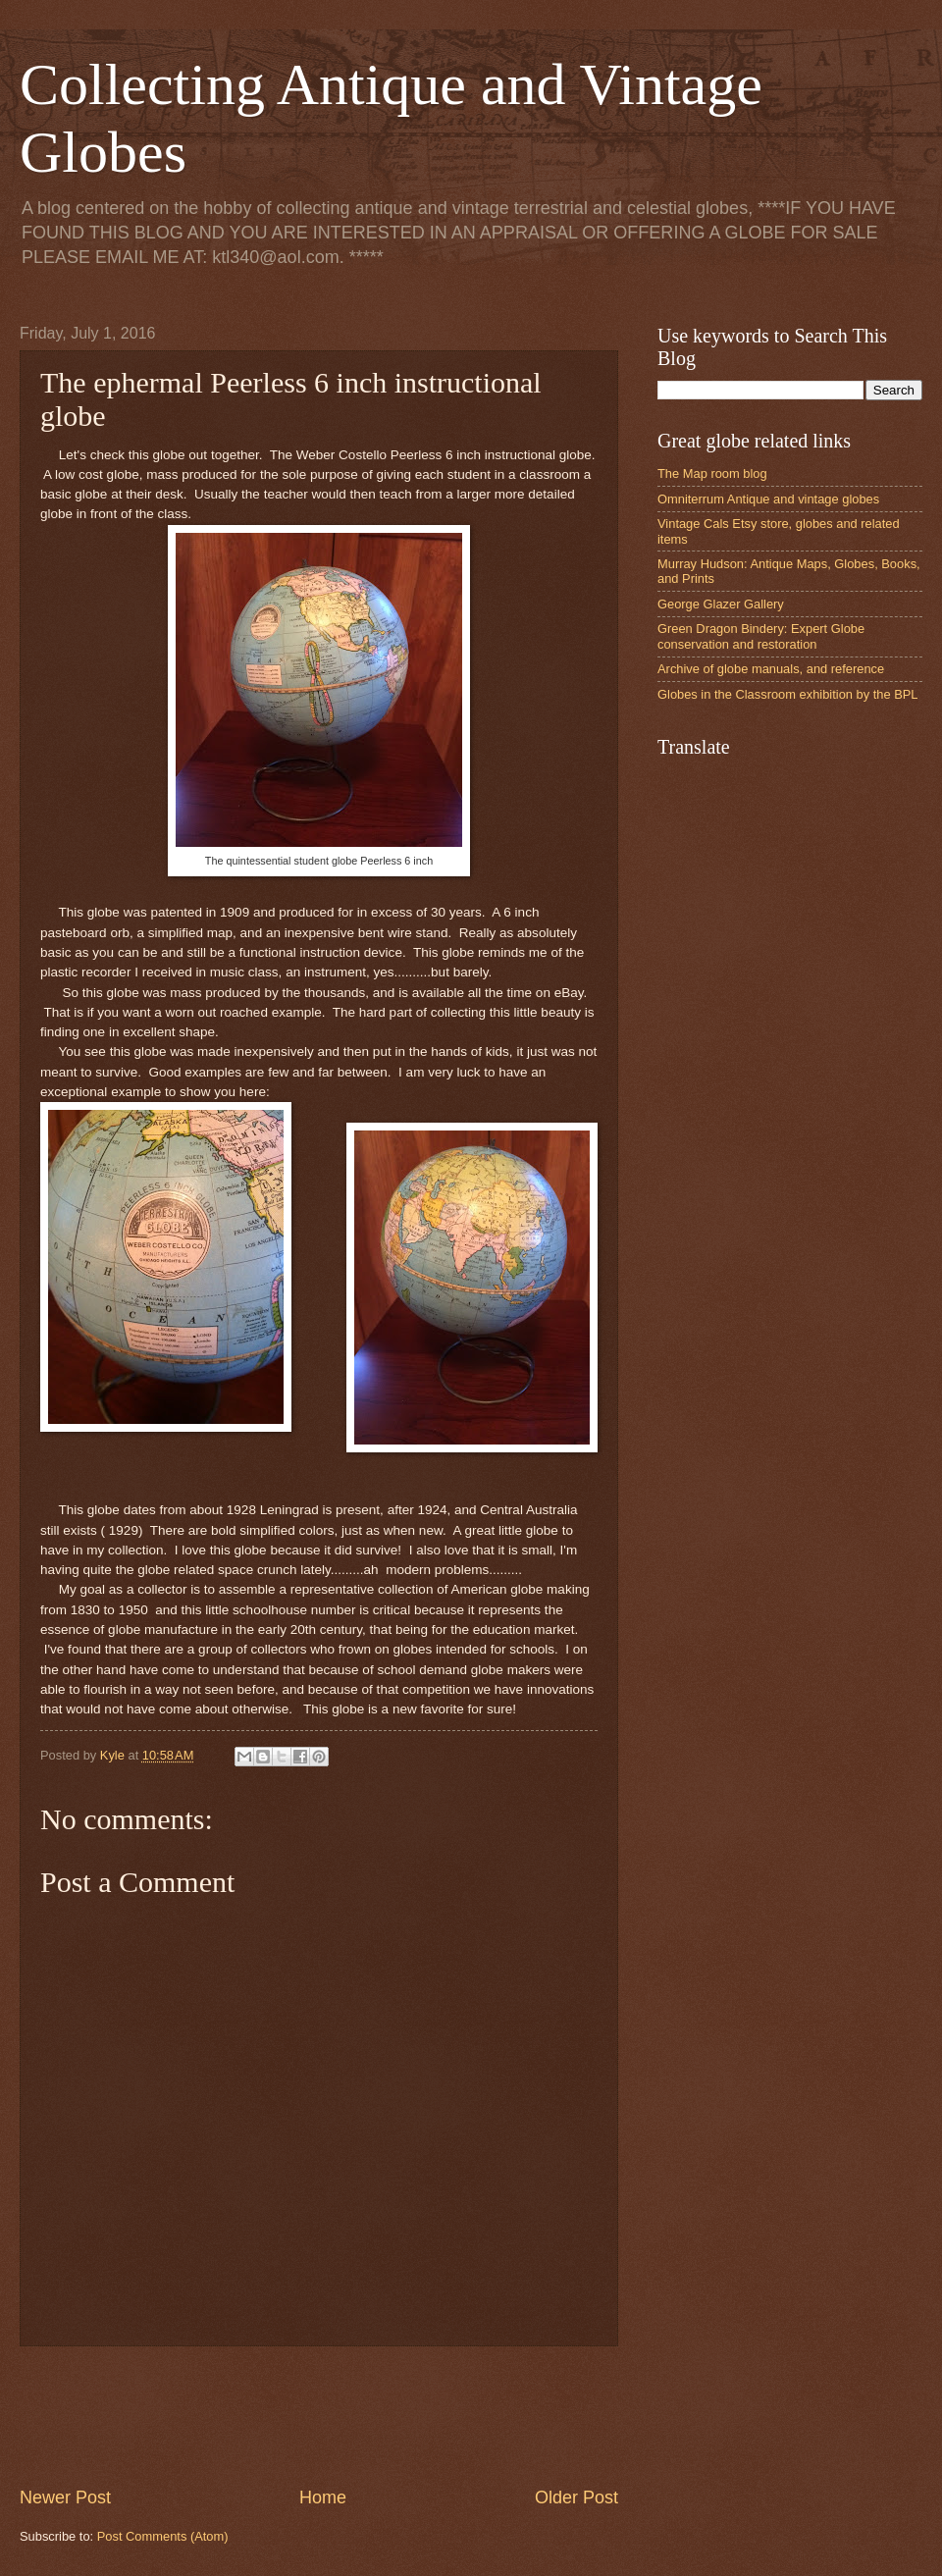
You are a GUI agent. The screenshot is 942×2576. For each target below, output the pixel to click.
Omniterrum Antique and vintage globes (768, 499)
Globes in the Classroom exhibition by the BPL (787, 694)
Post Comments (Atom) (163, 2536)
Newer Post (65, 2497)
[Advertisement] (377, 2416)
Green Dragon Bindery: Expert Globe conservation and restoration (760, 636)
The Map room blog (712, 473)
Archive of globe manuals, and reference (770, 668)
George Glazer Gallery (720, 604)
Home (322, 2497)
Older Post (576, 2497)
